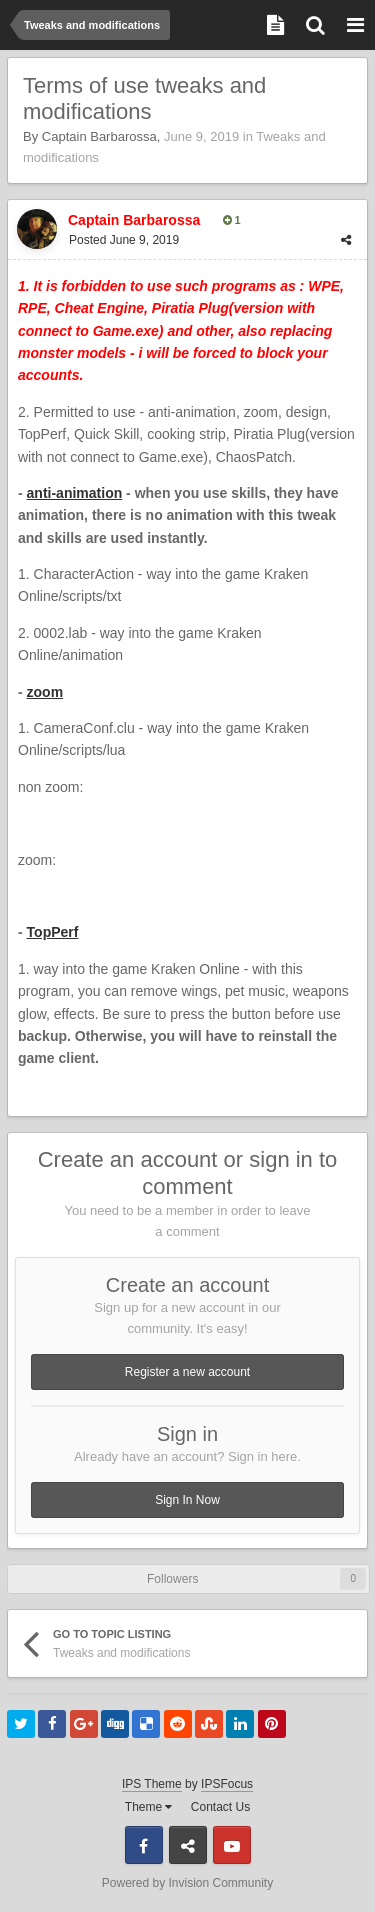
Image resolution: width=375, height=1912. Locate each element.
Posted (124, 240)
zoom (45, 692)
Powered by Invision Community (187, 1883)
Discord (188, 1845)
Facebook (144, 1845)
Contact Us (220, 1807)
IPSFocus (227, 1784)
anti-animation (75, 493)
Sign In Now (187, 1500)
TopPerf (53, 932)
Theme (149, 1807)
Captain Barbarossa (99, 136)
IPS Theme (152, 1784)
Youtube (232, 1845)
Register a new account (187, 1372)
